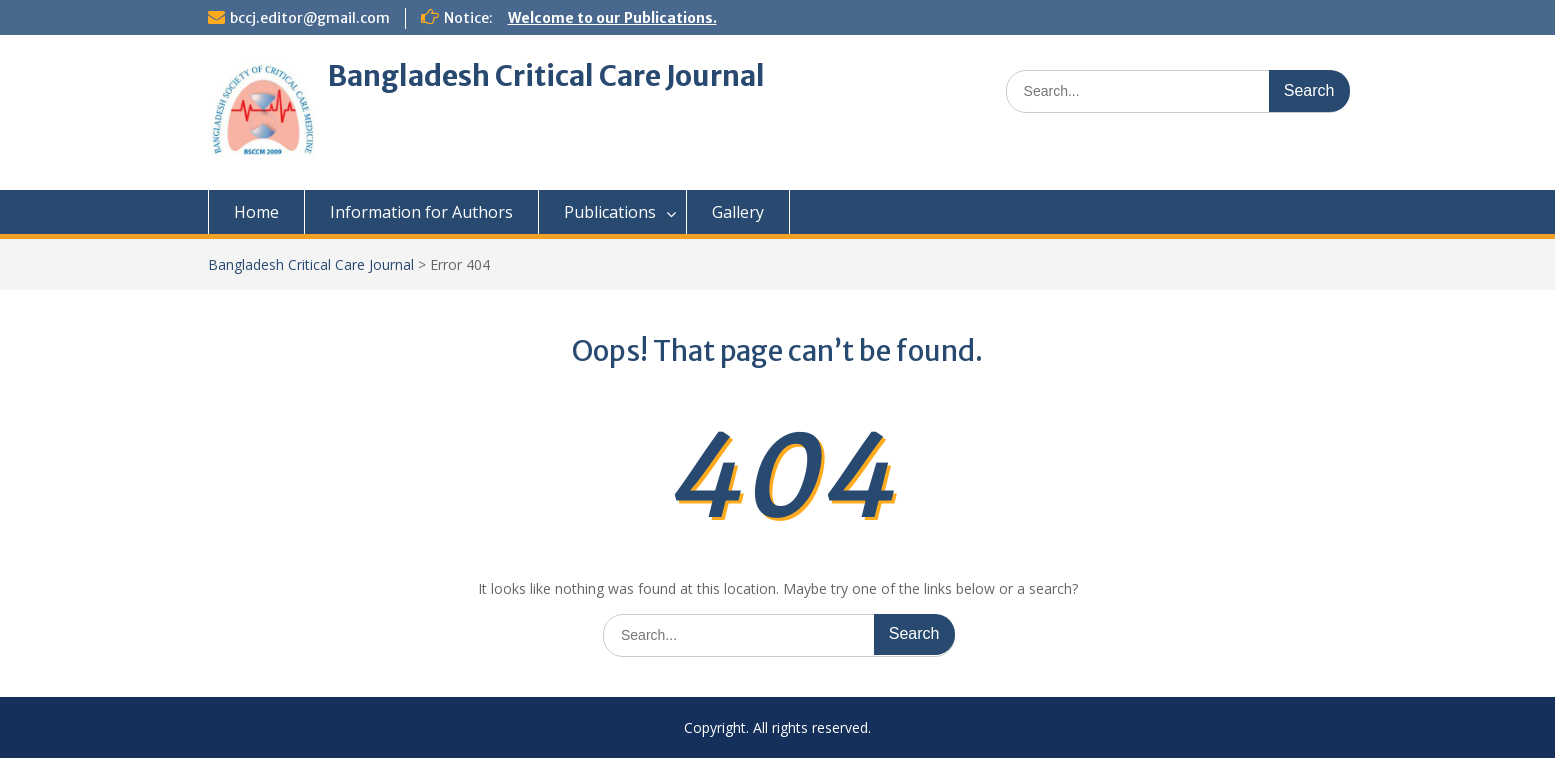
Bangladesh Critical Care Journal (546, 76)
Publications (610, 212)
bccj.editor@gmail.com (310, 18)
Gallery (738, 212)
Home (256, 212)
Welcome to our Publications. (612, 18)
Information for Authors (421, 212)
